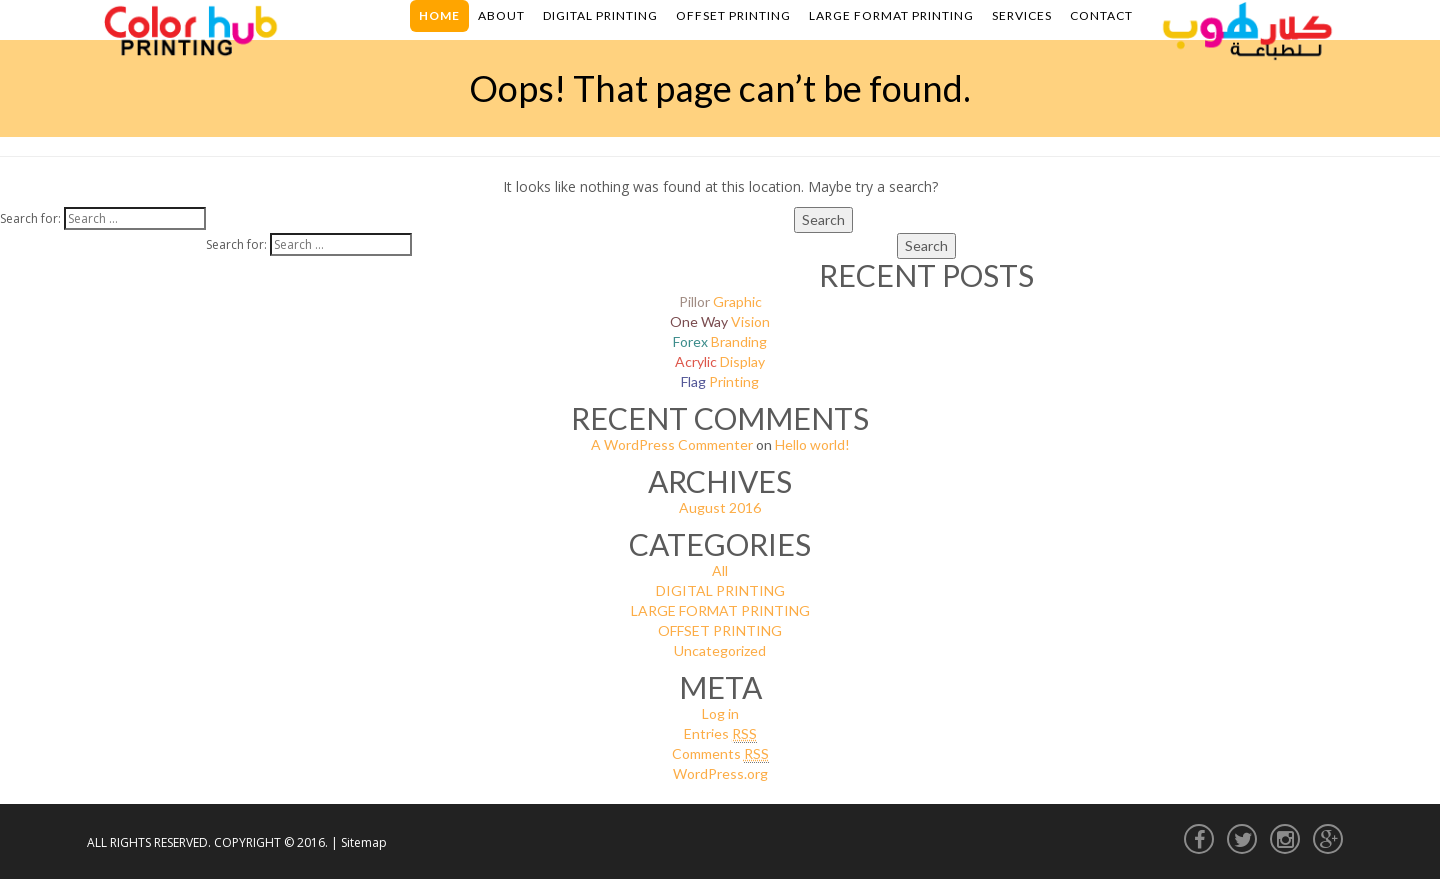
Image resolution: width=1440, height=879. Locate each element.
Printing (720, 381)
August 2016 (720, 507)
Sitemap (364, 842)
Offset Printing (733, 15)
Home (439, 15)
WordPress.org (720, 773)
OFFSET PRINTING (720, 630)
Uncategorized (720, 650)
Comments (720, 754)
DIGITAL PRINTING (720, 590)
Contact (1101, 15)
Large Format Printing (891, 15)
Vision (720, 321)
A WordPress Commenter (672, 444)
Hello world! (812, 444)
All (720, 570)
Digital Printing (600, 15)
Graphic (720, 301)
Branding (720, 341)
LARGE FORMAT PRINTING (720, 610)
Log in (720, 713)
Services (1022, 15)
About (501, 15)
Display (720, 361)
